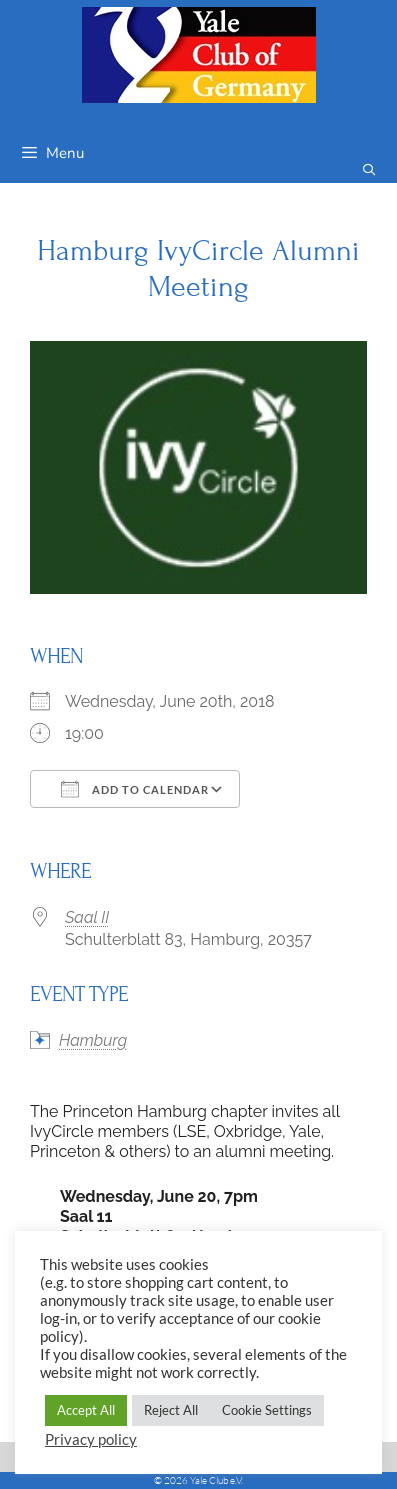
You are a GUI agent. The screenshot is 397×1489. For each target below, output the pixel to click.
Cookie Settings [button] (267, 1410)
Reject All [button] (171, 1410)
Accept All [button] (86, 1410)
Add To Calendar (135, 789)
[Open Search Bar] (369, 170)
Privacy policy (91, 1439)
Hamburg (93, 1040)
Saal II (87, 917)
